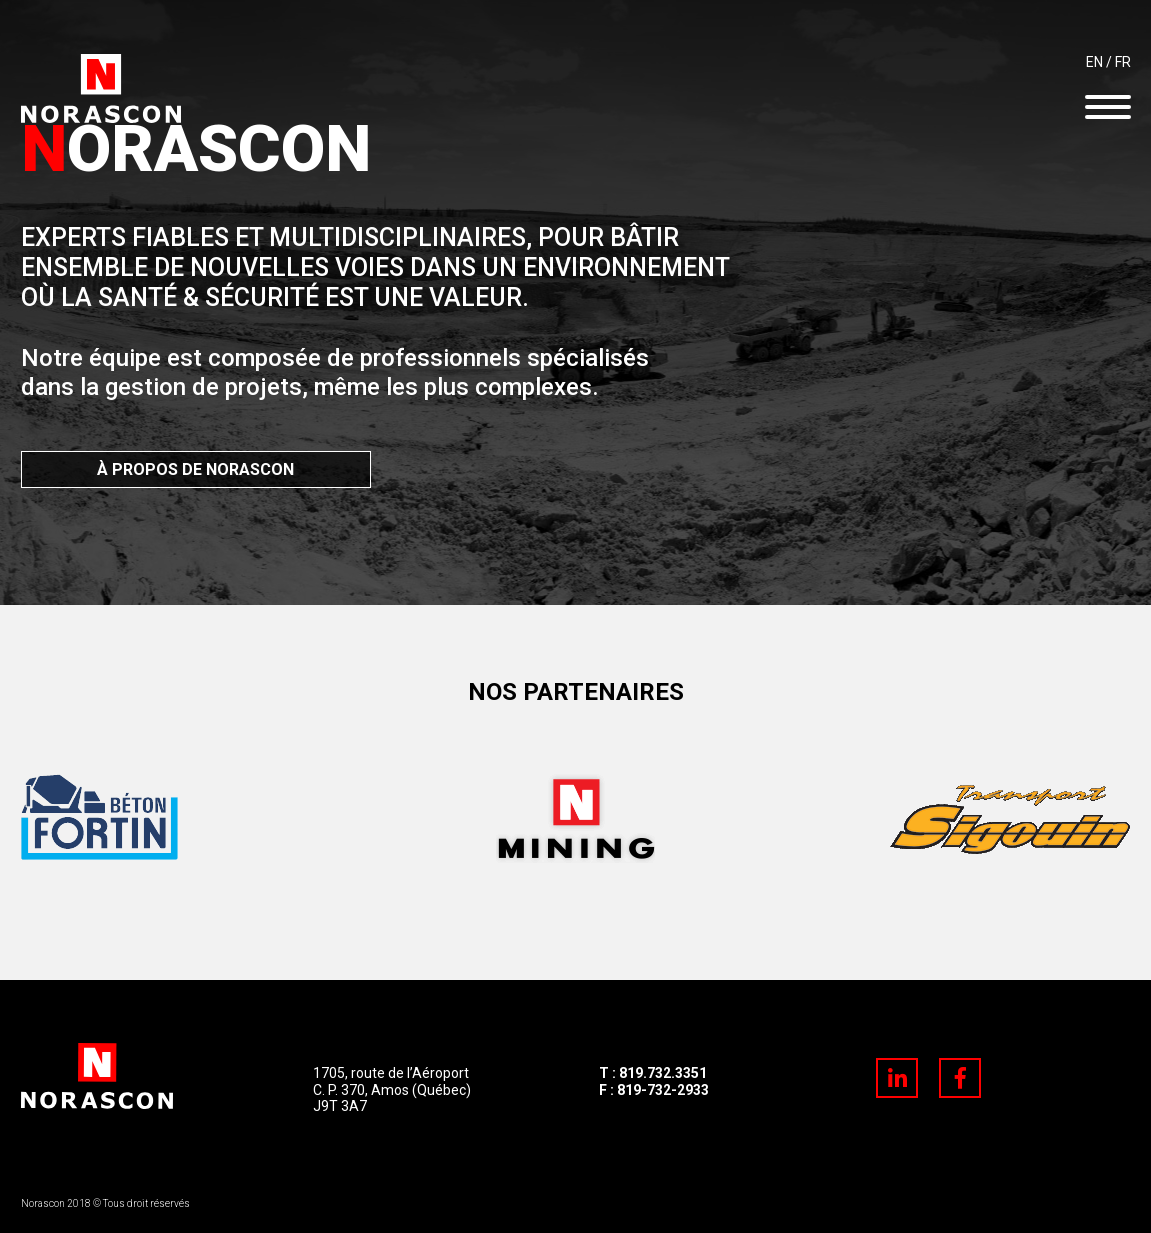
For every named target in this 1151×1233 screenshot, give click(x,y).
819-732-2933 (663, 1090)
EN (1094, 62)
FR (1123, 62)
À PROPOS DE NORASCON (195, 469)
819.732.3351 (663, 1073)
